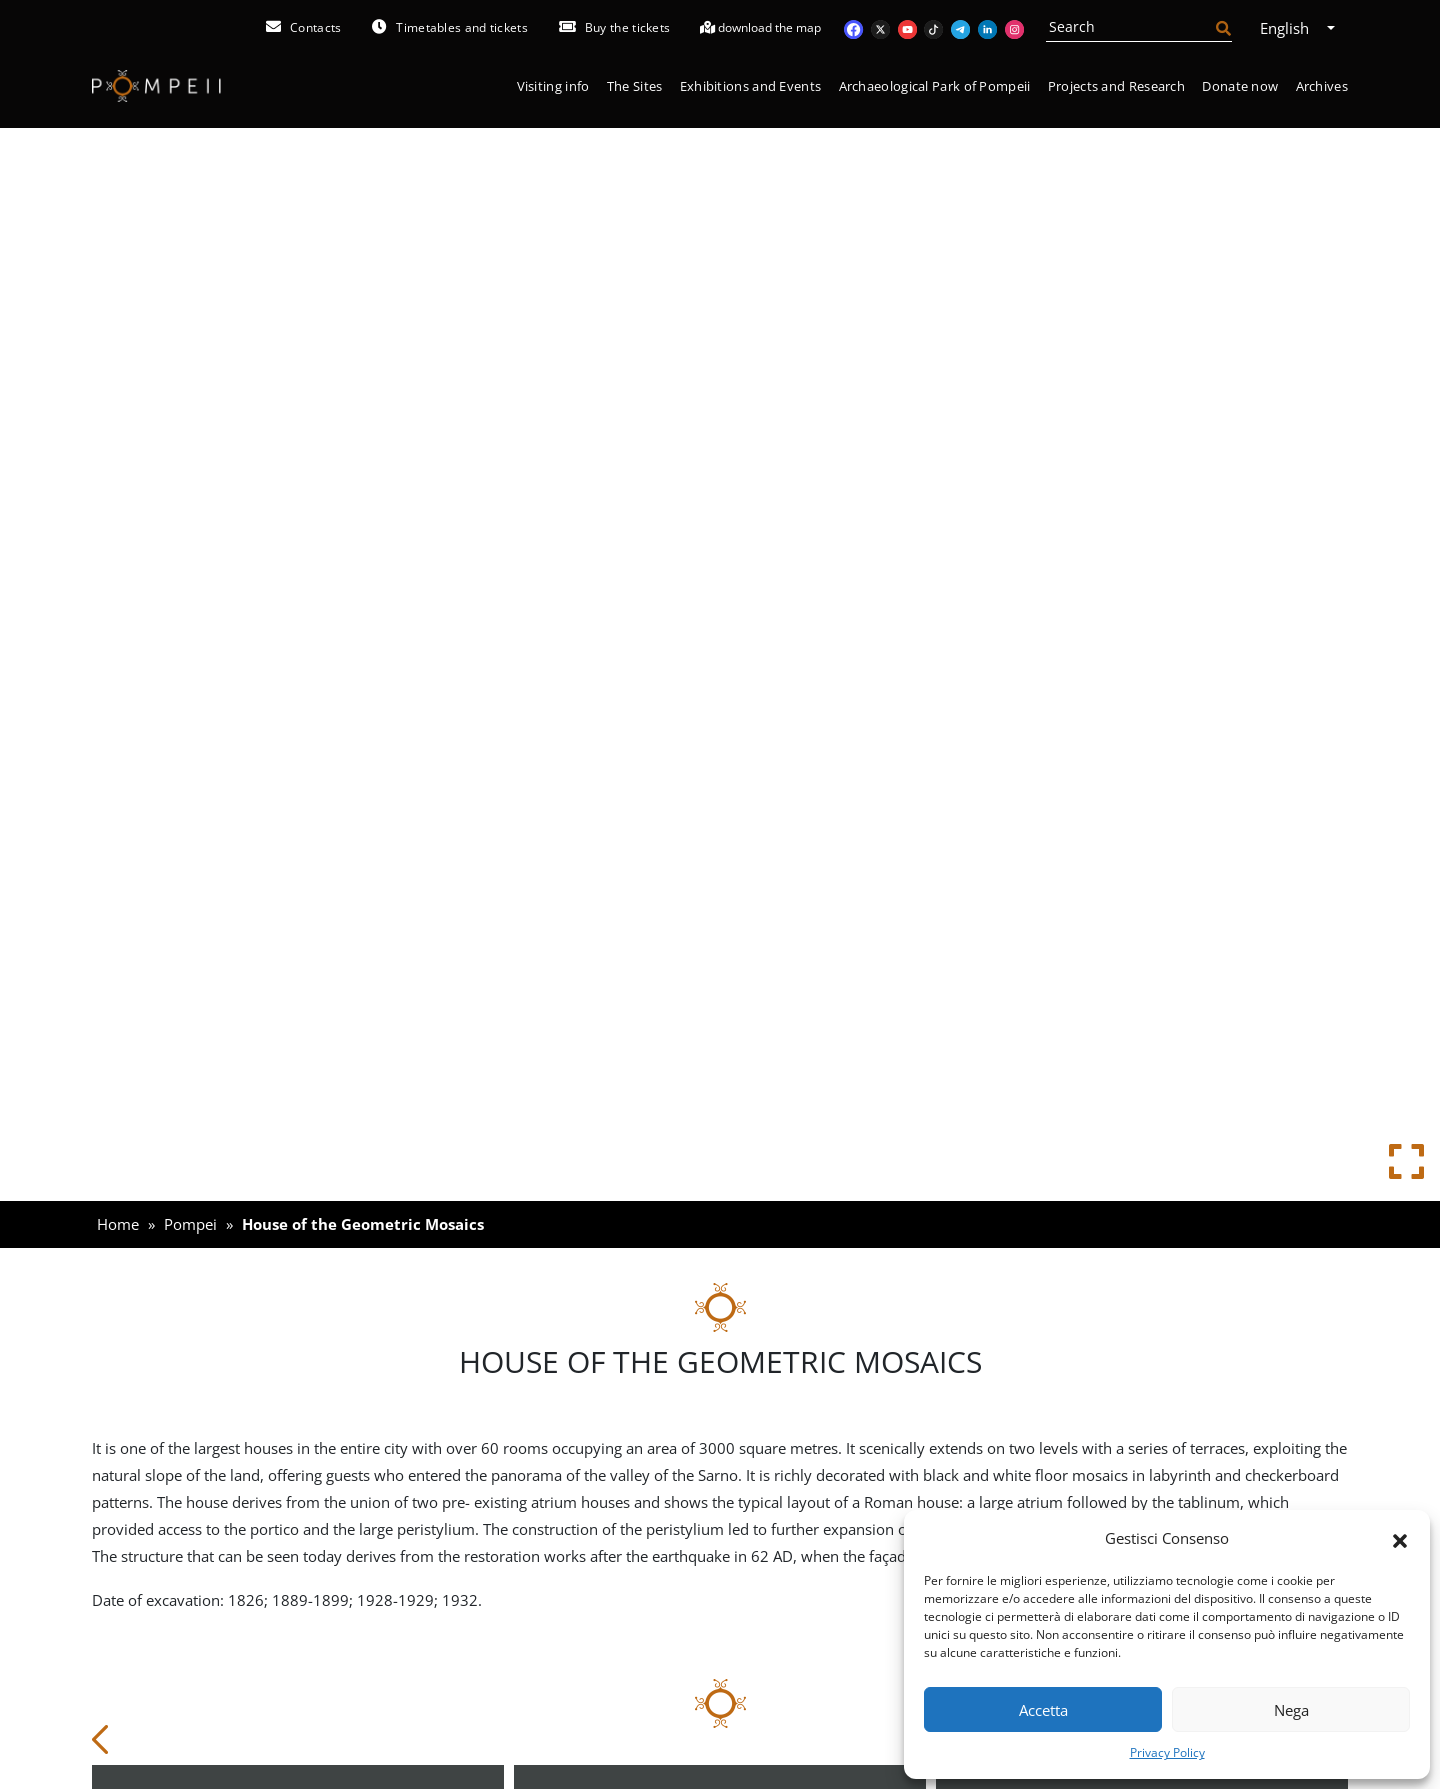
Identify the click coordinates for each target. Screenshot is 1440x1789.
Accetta (1043, 1710)
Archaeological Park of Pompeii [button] (935, 86)
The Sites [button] (635, 86)
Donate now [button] (1240, 86)
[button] (1400, 1539)
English (1291, 28)
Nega (1291, 1710)
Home (118, 1224)
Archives (1322, 86)
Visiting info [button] (553, 86)
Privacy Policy (1167, 1752)
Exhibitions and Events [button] (751, 86)
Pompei (190, 1224)
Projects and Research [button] (1116, 86)
